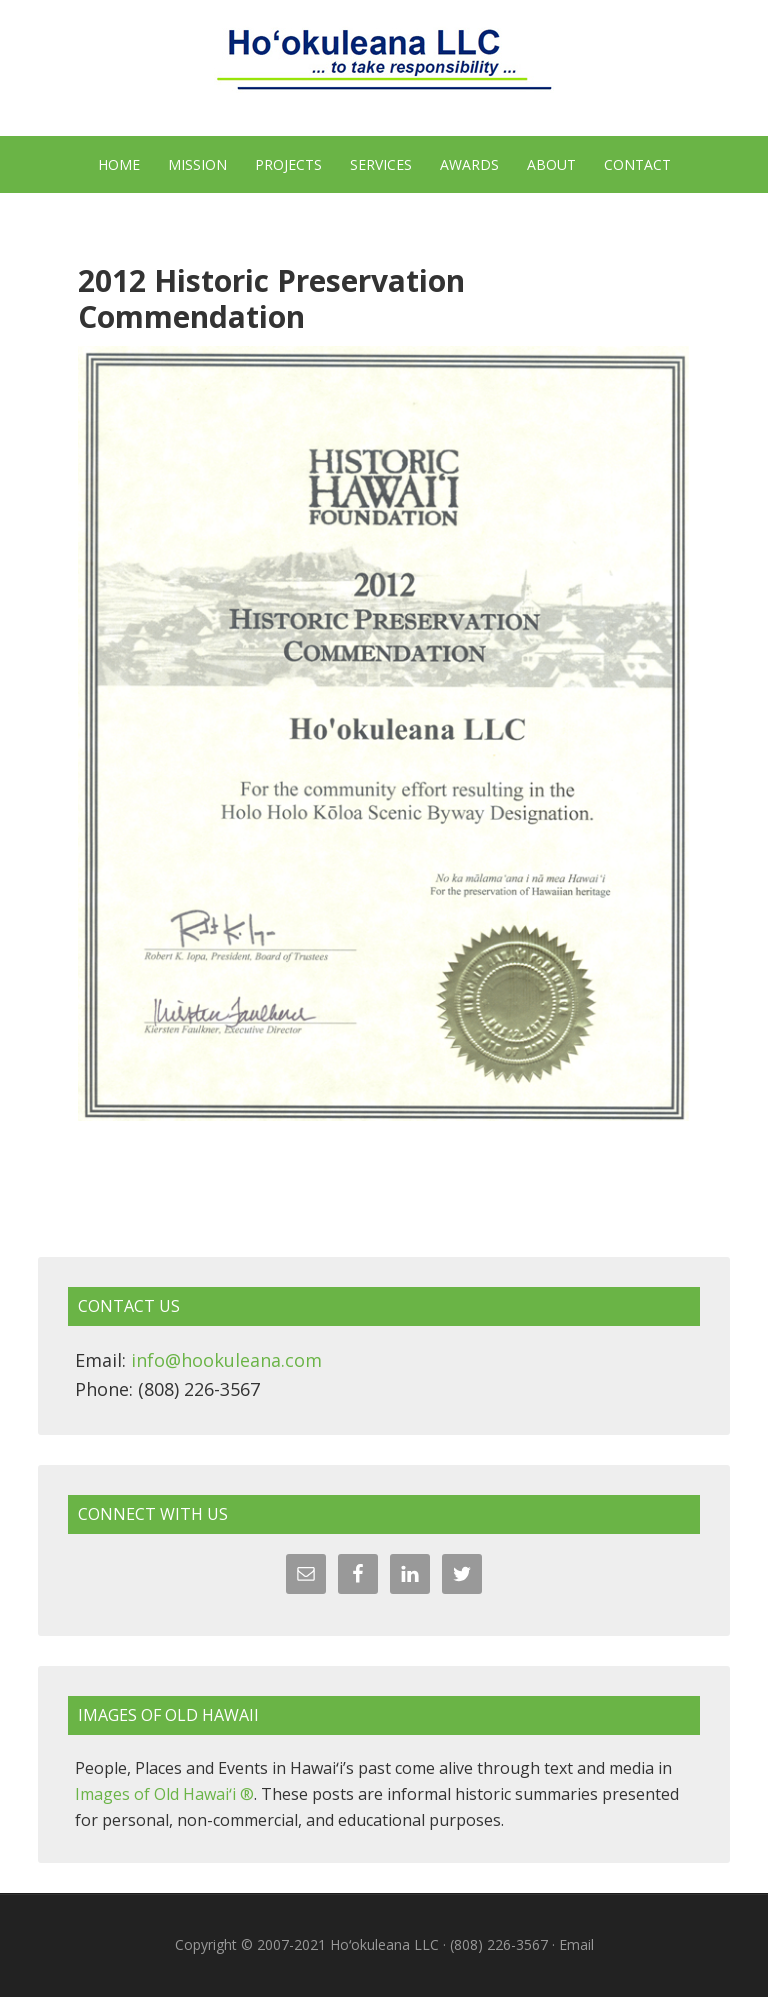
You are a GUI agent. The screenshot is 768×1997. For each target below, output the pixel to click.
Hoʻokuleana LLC (383, 70)
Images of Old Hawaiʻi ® (164, 1794)
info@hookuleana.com (226, 1360)
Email (576, 1944)
